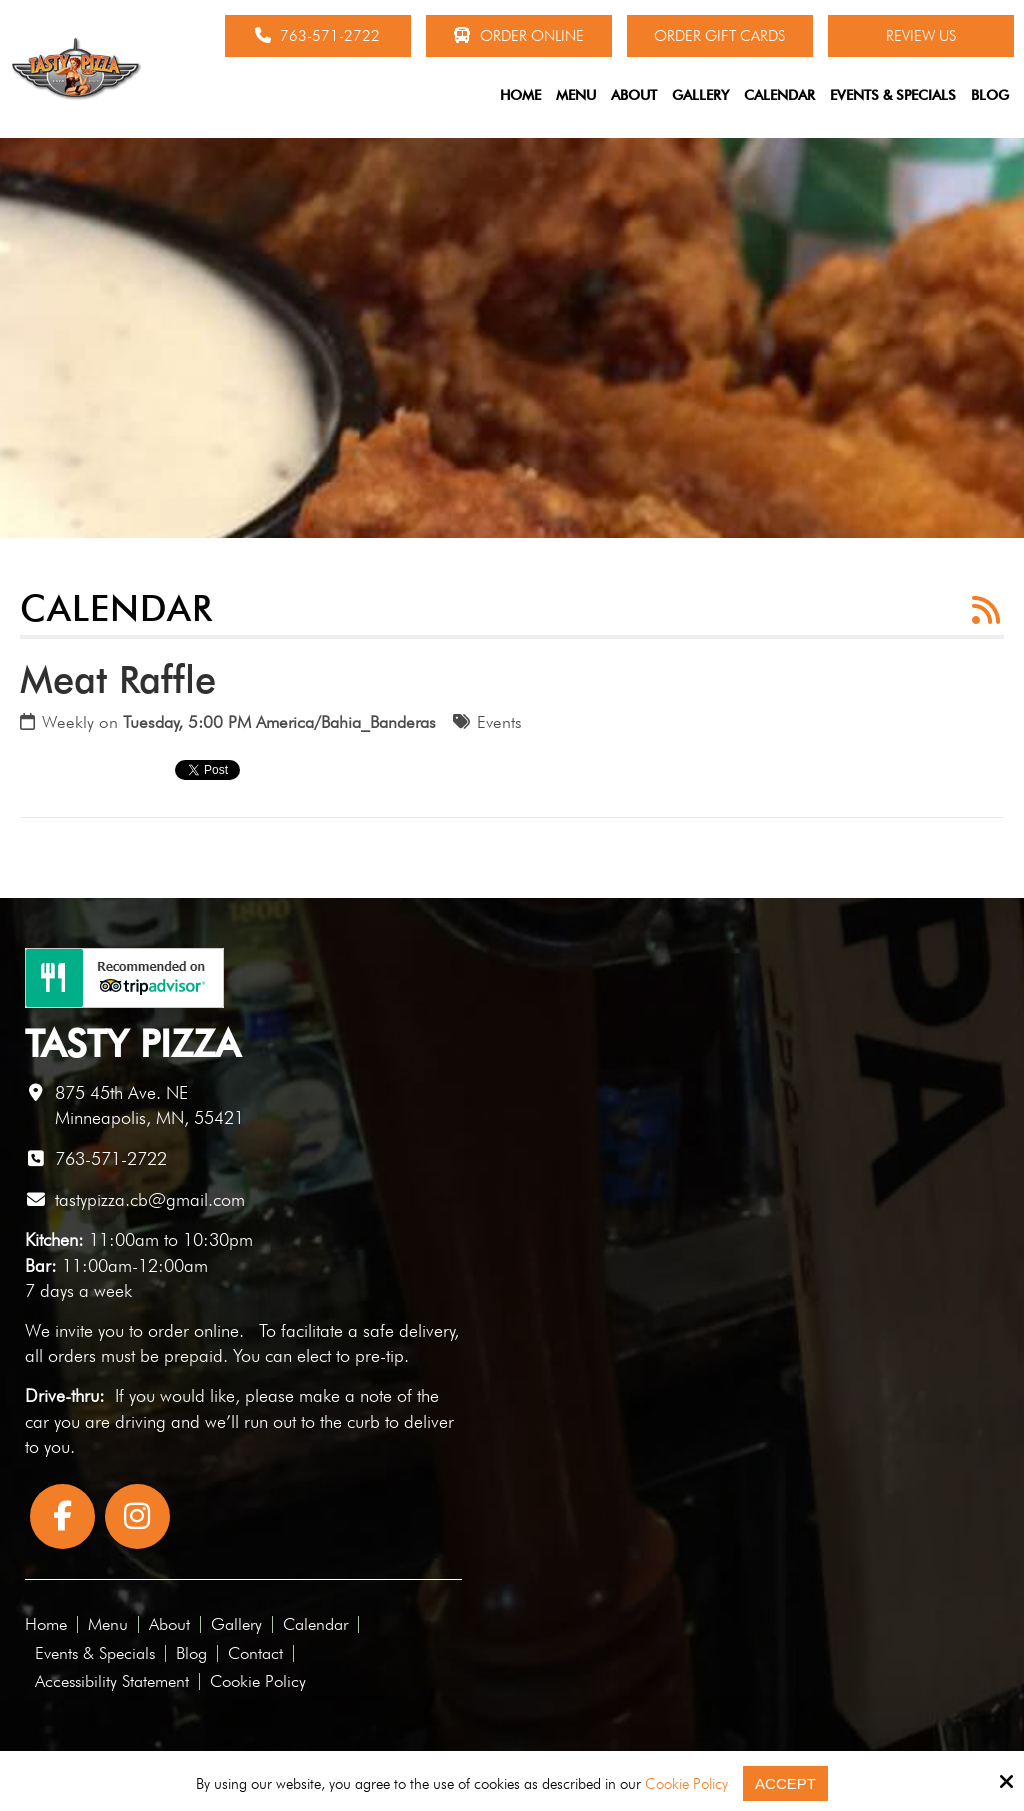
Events (499, 722)
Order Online (518, 36)
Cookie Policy (686, 1784)
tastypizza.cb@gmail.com (150, 1199)
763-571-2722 (317, 36)
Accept (785, 1783)
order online (193, 1330)
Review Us (921, 36)
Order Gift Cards (719, 36)
